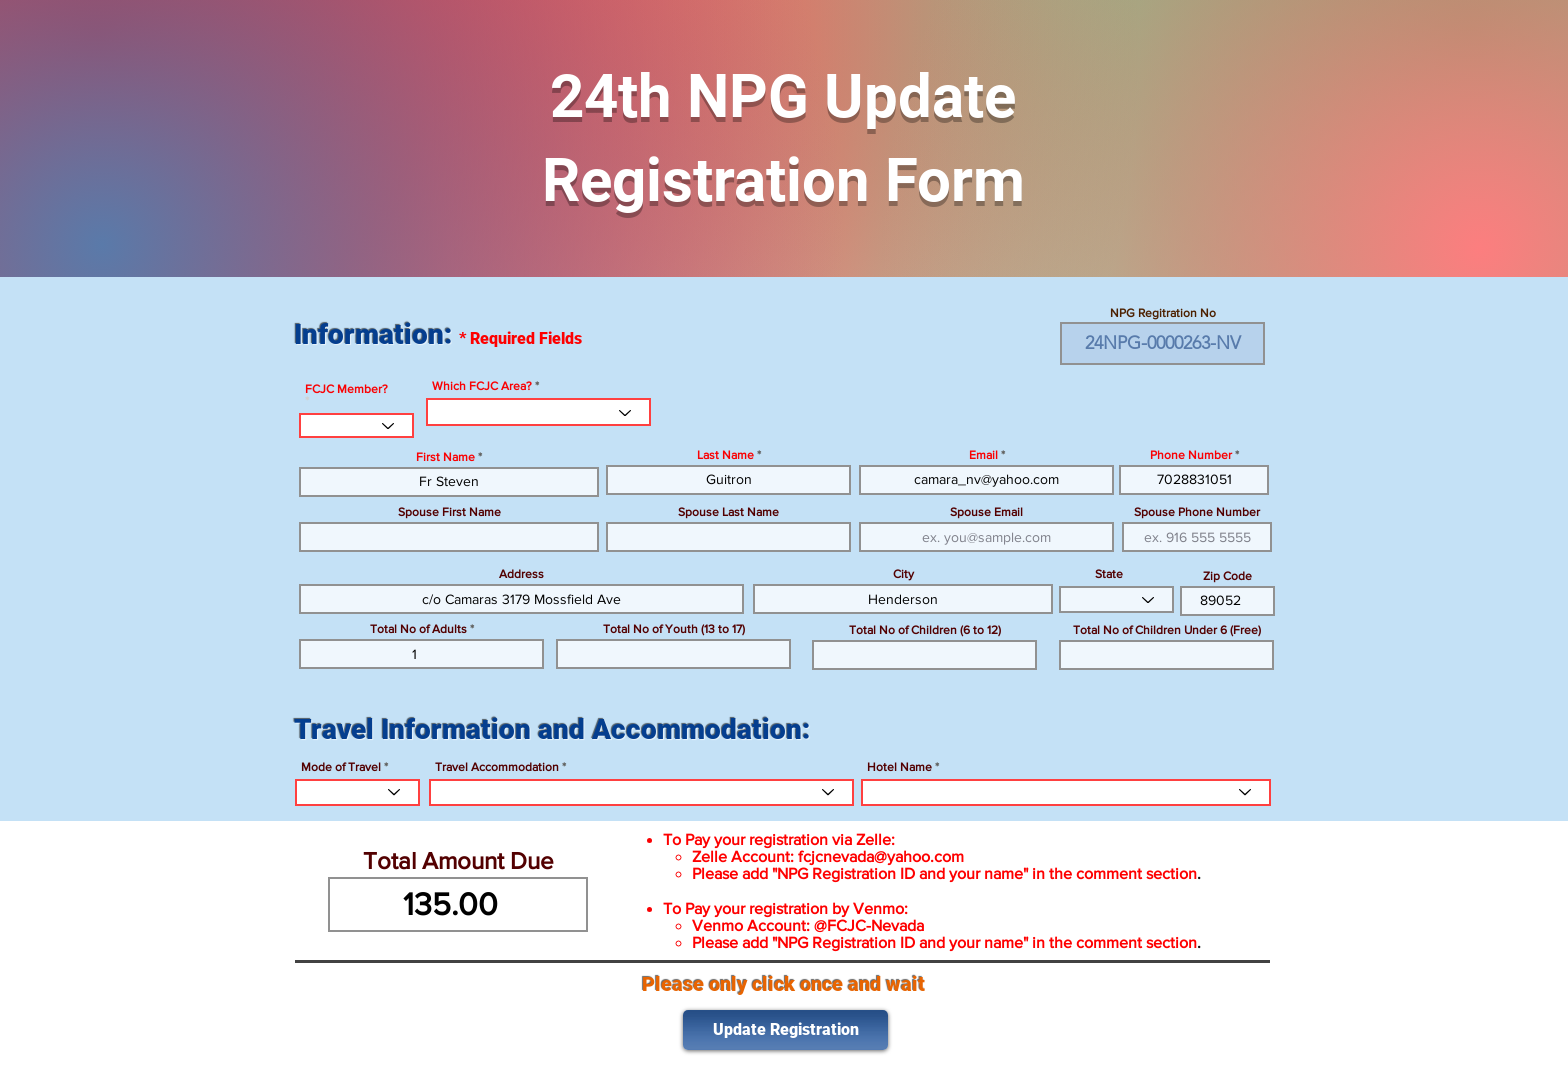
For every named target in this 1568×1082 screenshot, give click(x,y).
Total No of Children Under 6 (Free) (1167, 630)
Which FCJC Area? (482, 386)
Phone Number (1191, 455)
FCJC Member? (346, 389)
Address (521, 574)
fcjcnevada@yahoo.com (881, 856)
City (903, 574)
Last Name (725, 455)
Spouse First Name (449, 512)
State (1109, 574)
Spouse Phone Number (1197, 512)
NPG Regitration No (1163, 313)
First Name (445, 457)
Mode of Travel (341, 767)
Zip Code (1227, 576)
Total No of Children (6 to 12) (925, 630)
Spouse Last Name (728, 512)
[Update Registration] (785, 1030)
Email (983, 455)
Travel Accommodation (497, 767)
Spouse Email (986, 512)
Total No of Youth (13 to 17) (674, 629)
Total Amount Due (458, 861)
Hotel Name (899, 767)
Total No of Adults (418, 629)
